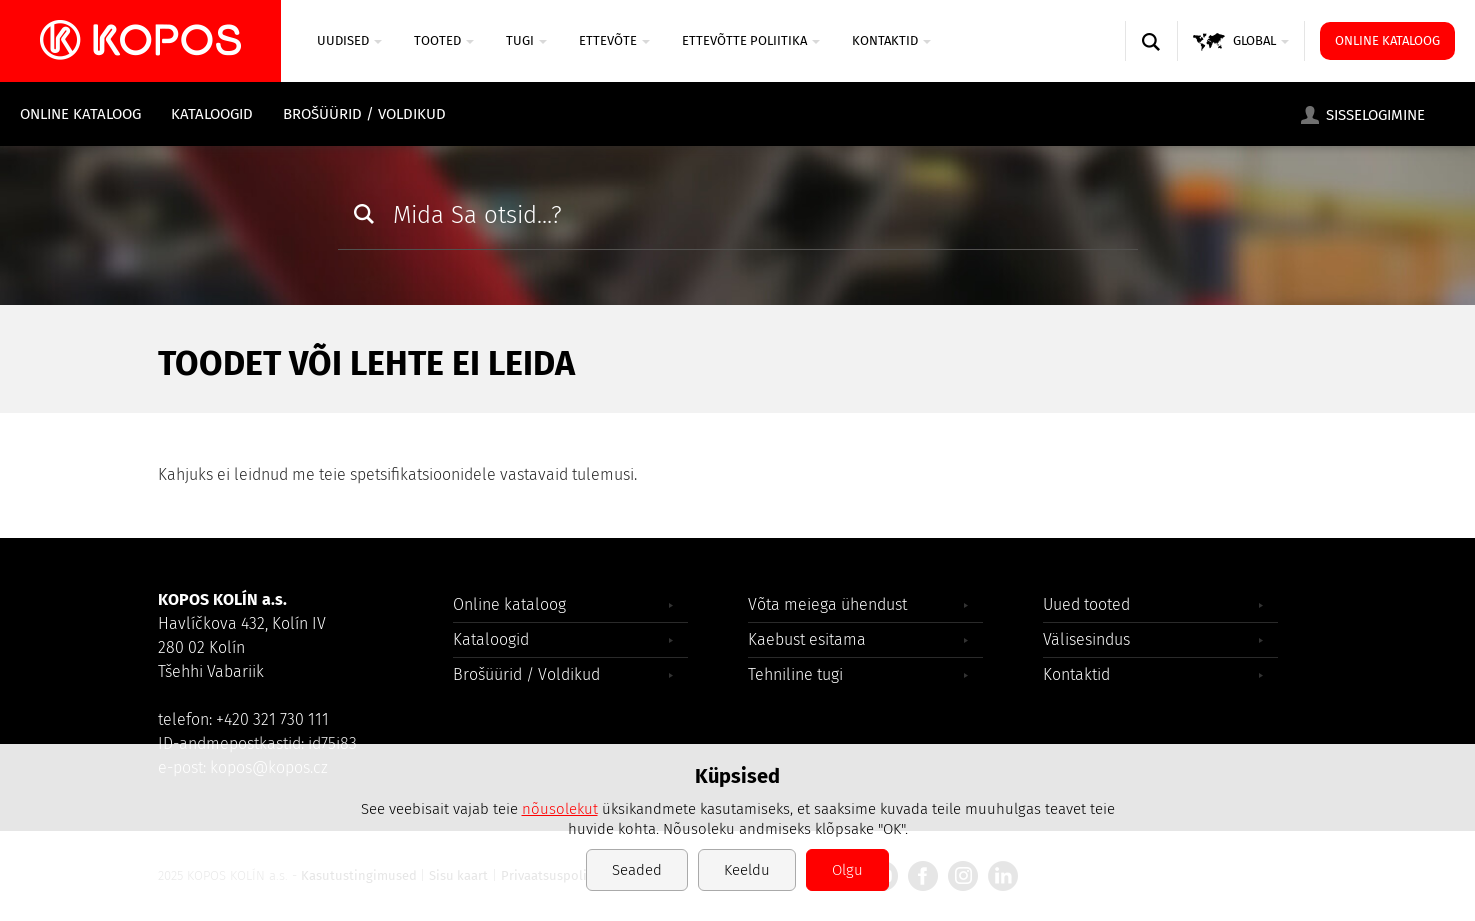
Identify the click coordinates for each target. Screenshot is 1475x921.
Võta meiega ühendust (827, 604)
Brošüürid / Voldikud (364, 114)
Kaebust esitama (807, 639)
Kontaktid (891, 40)
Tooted (444, 40)
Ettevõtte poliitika (751, 40)
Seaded (637, 870)
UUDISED (349, 40)
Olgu (847, 870)
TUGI (526, 40)
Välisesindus (1086, 639)
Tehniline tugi (795, 674)
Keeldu (747, 870)
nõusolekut (560, 809)
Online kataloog (1387, 40)
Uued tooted (1086, 604)
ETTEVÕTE (614, 40)
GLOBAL (1261, 40)
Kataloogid (212, 114)
